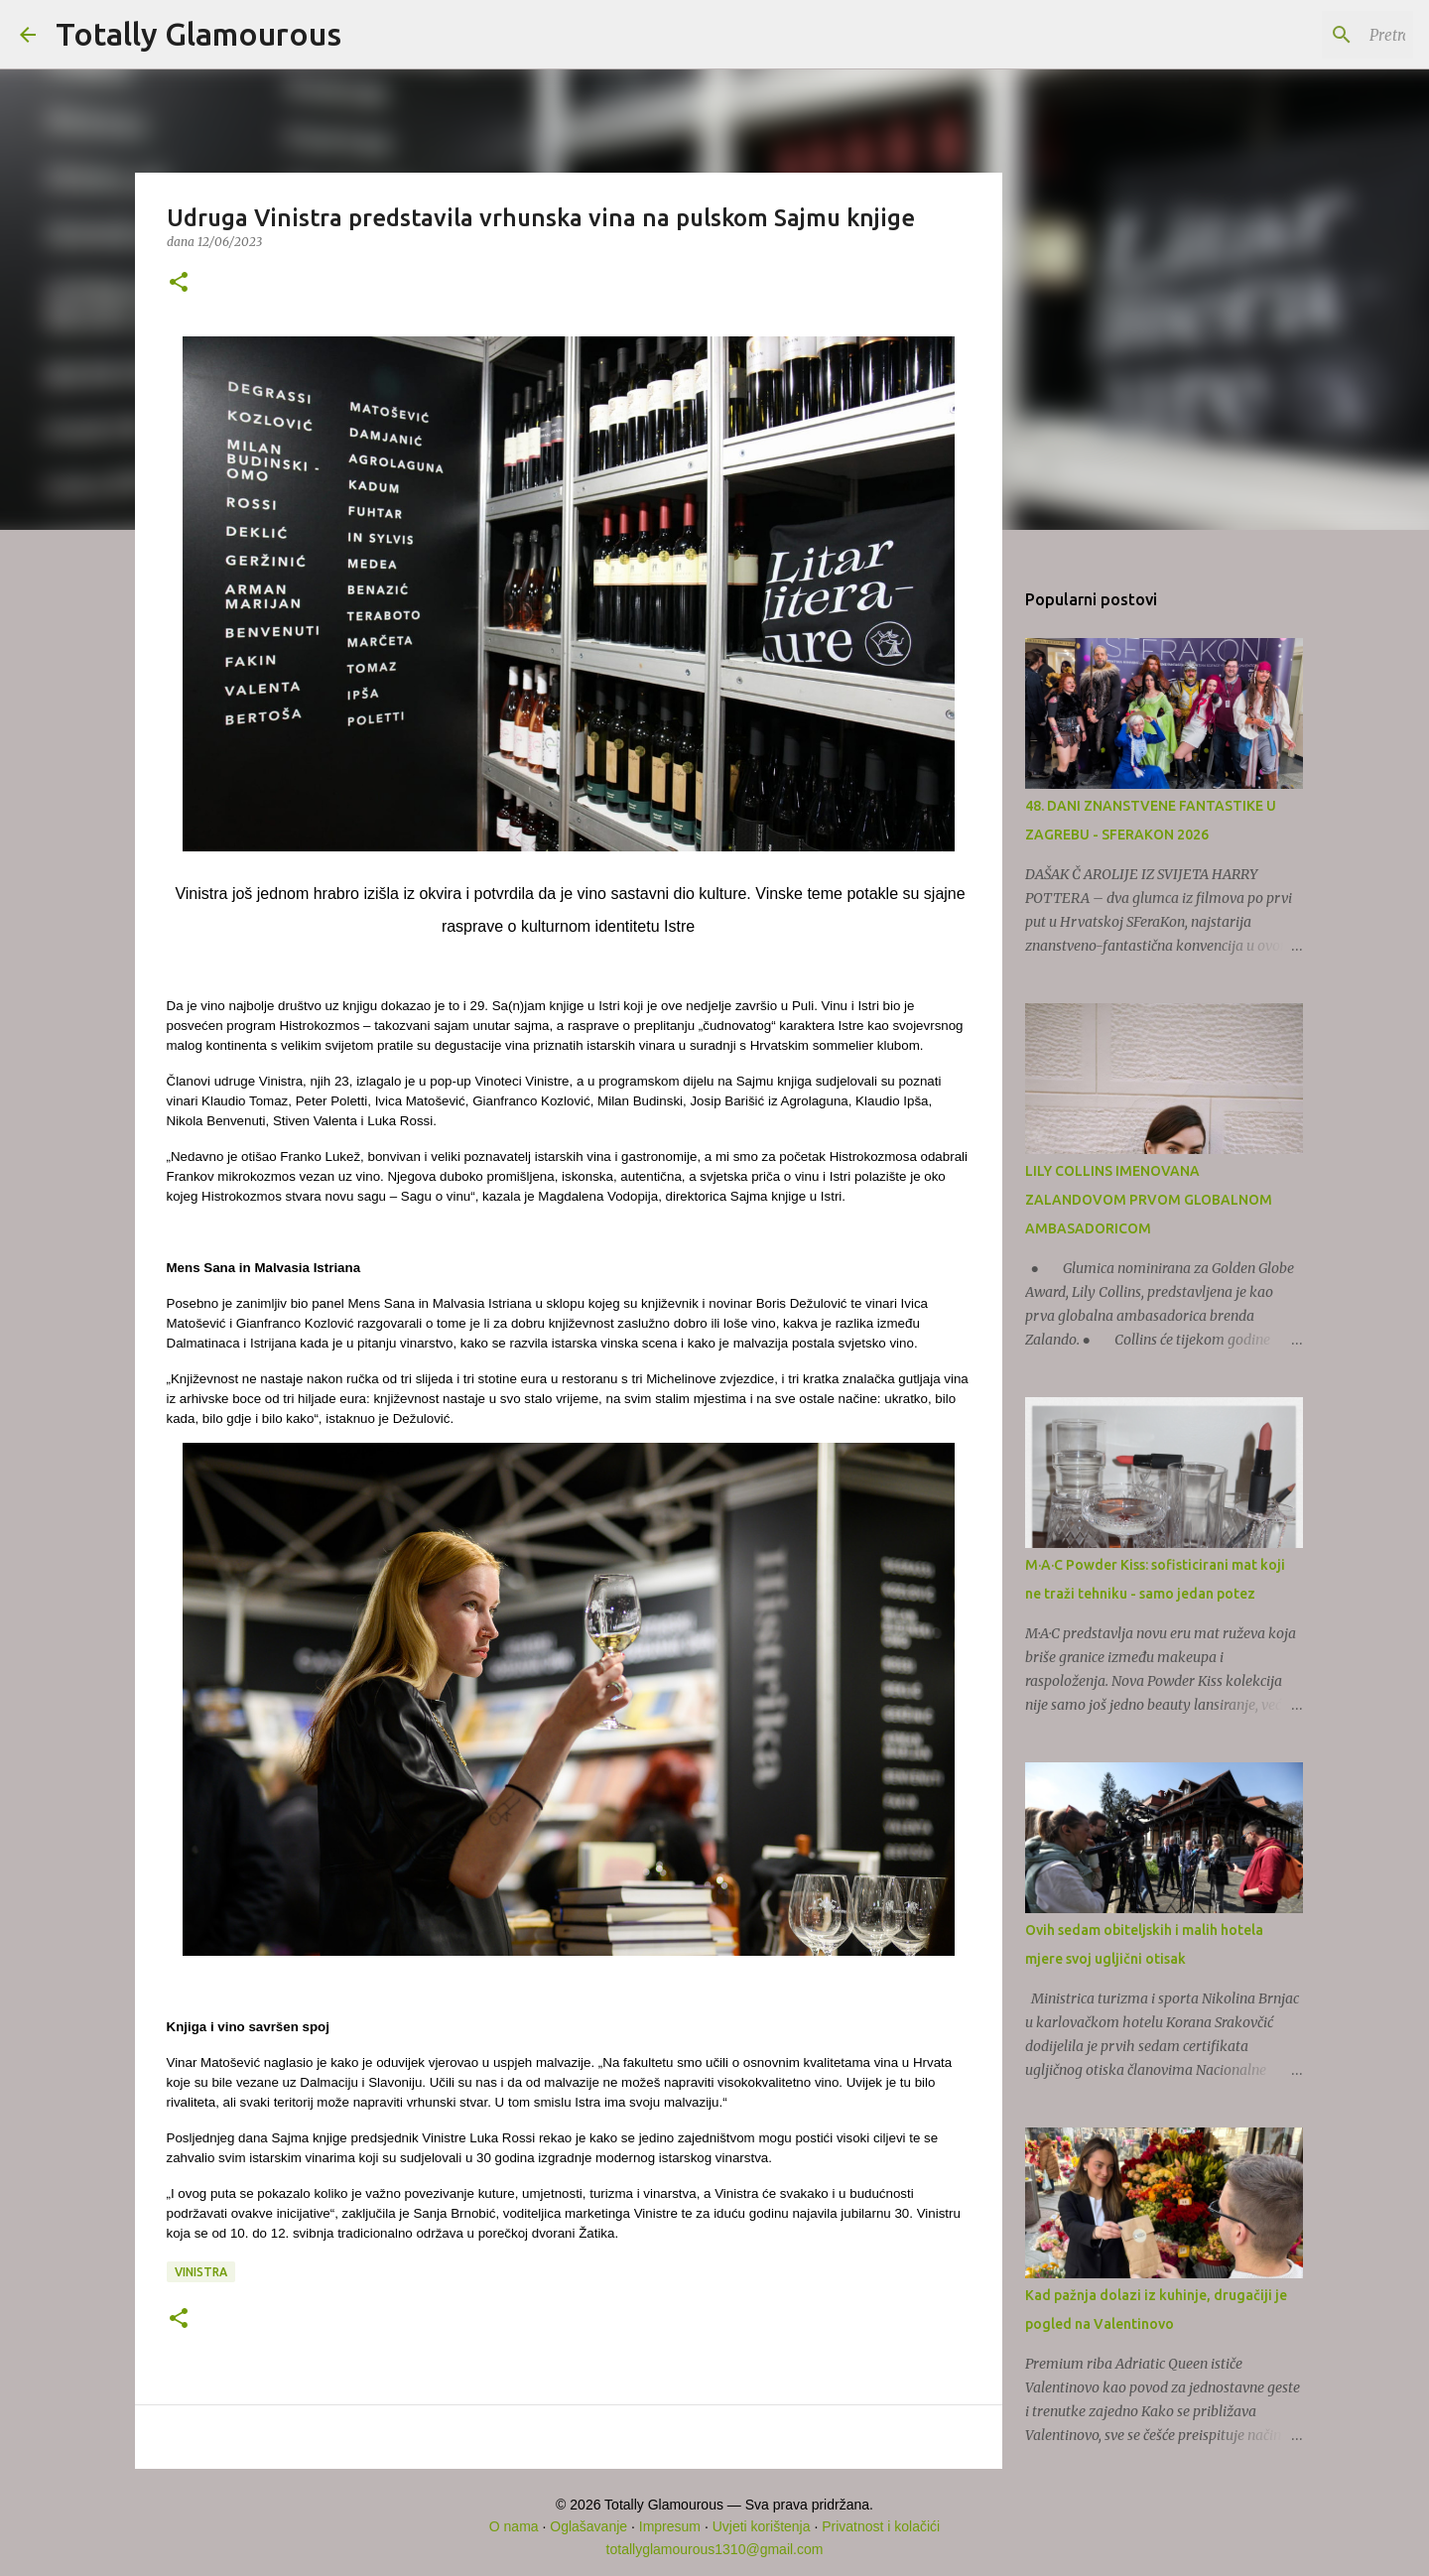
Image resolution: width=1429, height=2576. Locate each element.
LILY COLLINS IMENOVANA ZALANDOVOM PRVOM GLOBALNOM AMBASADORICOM (1148, 1199)
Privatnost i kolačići (881, 2526)
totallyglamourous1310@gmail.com (715, 2549)
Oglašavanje (588, 2526)
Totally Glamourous (198, 34)
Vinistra (201, 2271)
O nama (514, 2526)
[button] (179, 283)
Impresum (670, 2526)
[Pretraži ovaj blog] (1309, 35)
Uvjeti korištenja (762, 2526)
